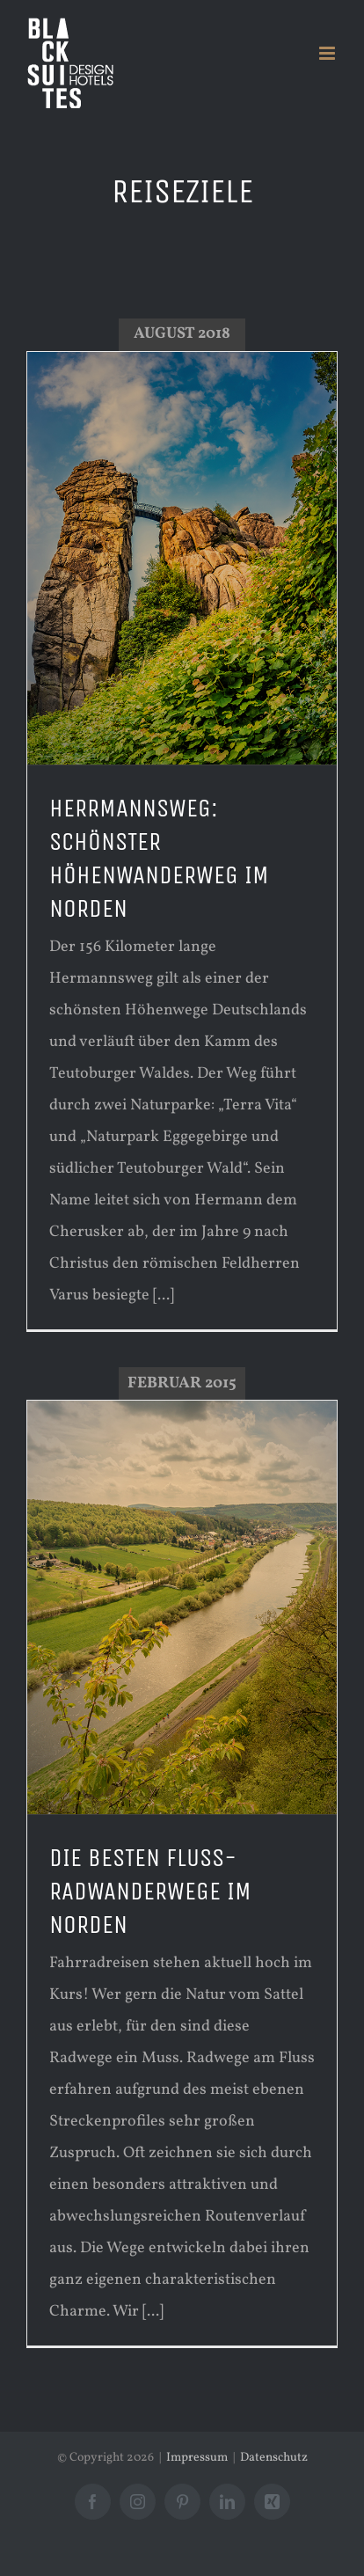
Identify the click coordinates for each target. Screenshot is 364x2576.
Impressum (197, 2457)
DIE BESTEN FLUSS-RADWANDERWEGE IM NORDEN (150, 1891)
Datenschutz (274, 2457)
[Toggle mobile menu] (328, 53)
